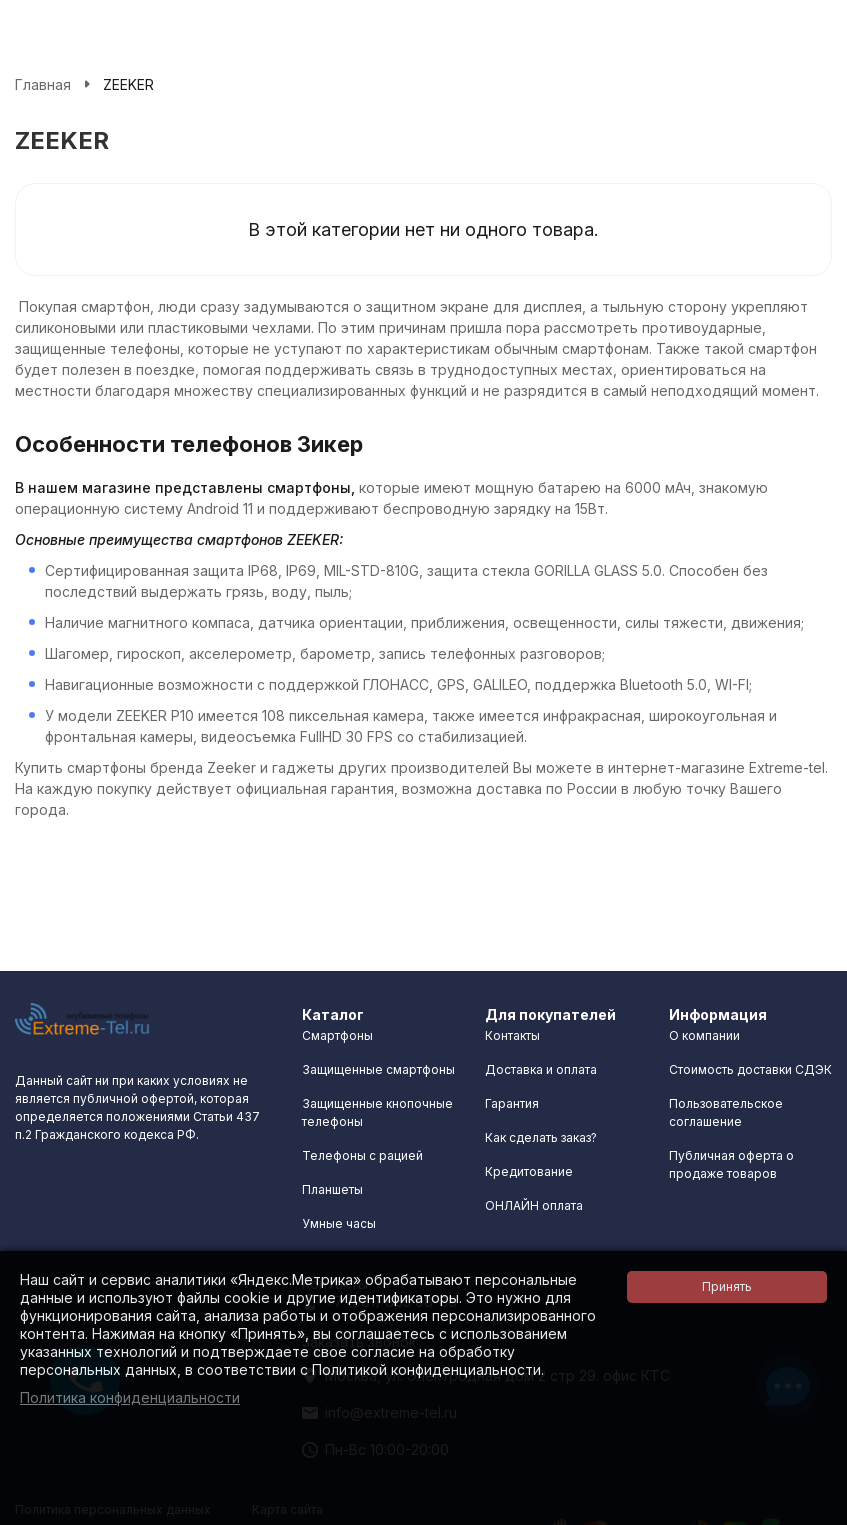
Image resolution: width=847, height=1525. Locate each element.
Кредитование (529, 1171)
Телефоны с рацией (362, 1155)
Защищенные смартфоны (378, 1069)
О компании (704, 1035)
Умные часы (339, 1223)
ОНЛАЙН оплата (534, 1205)
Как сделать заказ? (541, 1137)
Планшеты (332, 1189)
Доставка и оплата (541, 1069)
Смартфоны (337, 1035)
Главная (43, 84)
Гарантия (512, 1103)
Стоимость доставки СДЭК (750, 1069)
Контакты (512, 1035)
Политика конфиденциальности (130, 1397)
